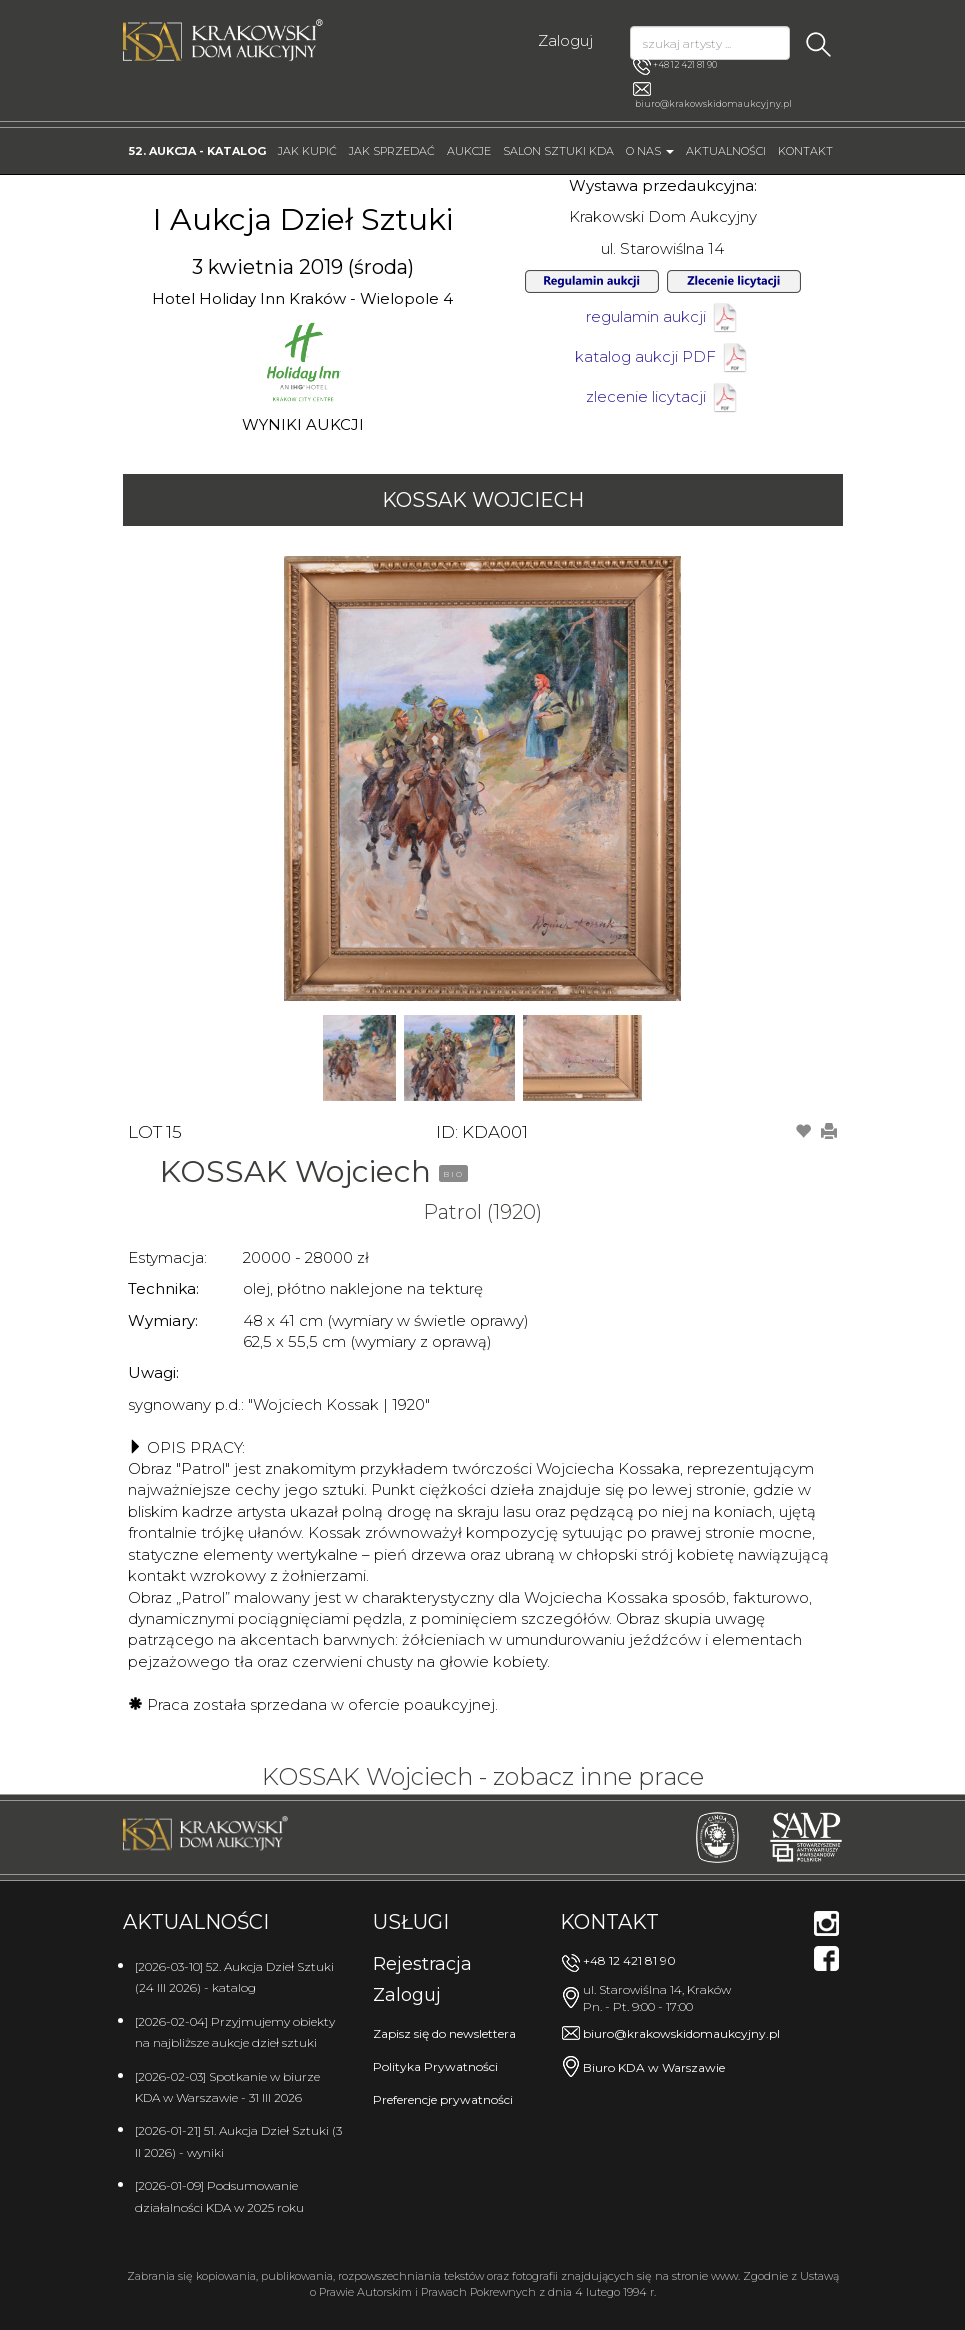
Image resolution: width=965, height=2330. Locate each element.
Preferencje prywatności (443, 2099)
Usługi (411, 1922)
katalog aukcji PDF (662, 356)
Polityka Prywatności (435, 2066)
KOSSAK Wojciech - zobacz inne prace (483, 1776)
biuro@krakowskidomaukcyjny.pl (713, 103)
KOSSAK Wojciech (483, 500)
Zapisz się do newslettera (444, 2033)
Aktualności (726, 151)
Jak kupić (307, 151)
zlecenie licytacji (663, 396)
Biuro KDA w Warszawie (654, 2067)
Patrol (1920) (482, 1212)
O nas (650, 151)
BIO (453, 1174)
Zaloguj (565, 40)
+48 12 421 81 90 (675, 66)
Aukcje (469, 151)
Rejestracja (422, 1964)
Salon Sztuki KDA (558, 151)
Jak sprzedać (392, 151)
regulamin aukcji (663, 316)
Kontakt (805, 151)
